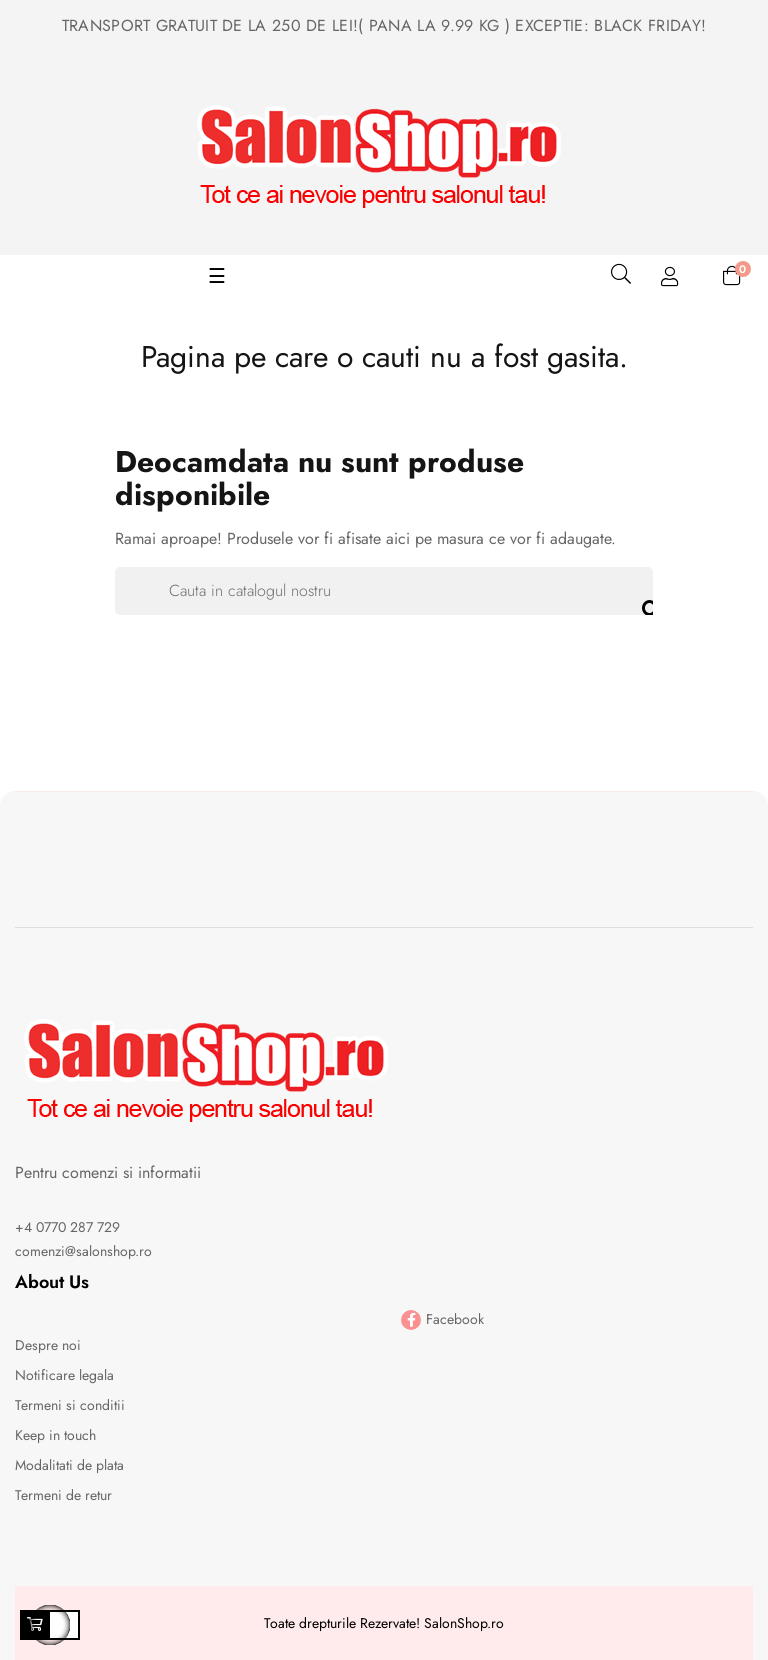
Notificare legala (64, 1375)
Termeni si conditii (70, 1405)
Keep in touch (55, 1435)
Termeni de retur (63, 1495)
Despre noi (48, 1345)
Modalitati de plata (69, 1465)
